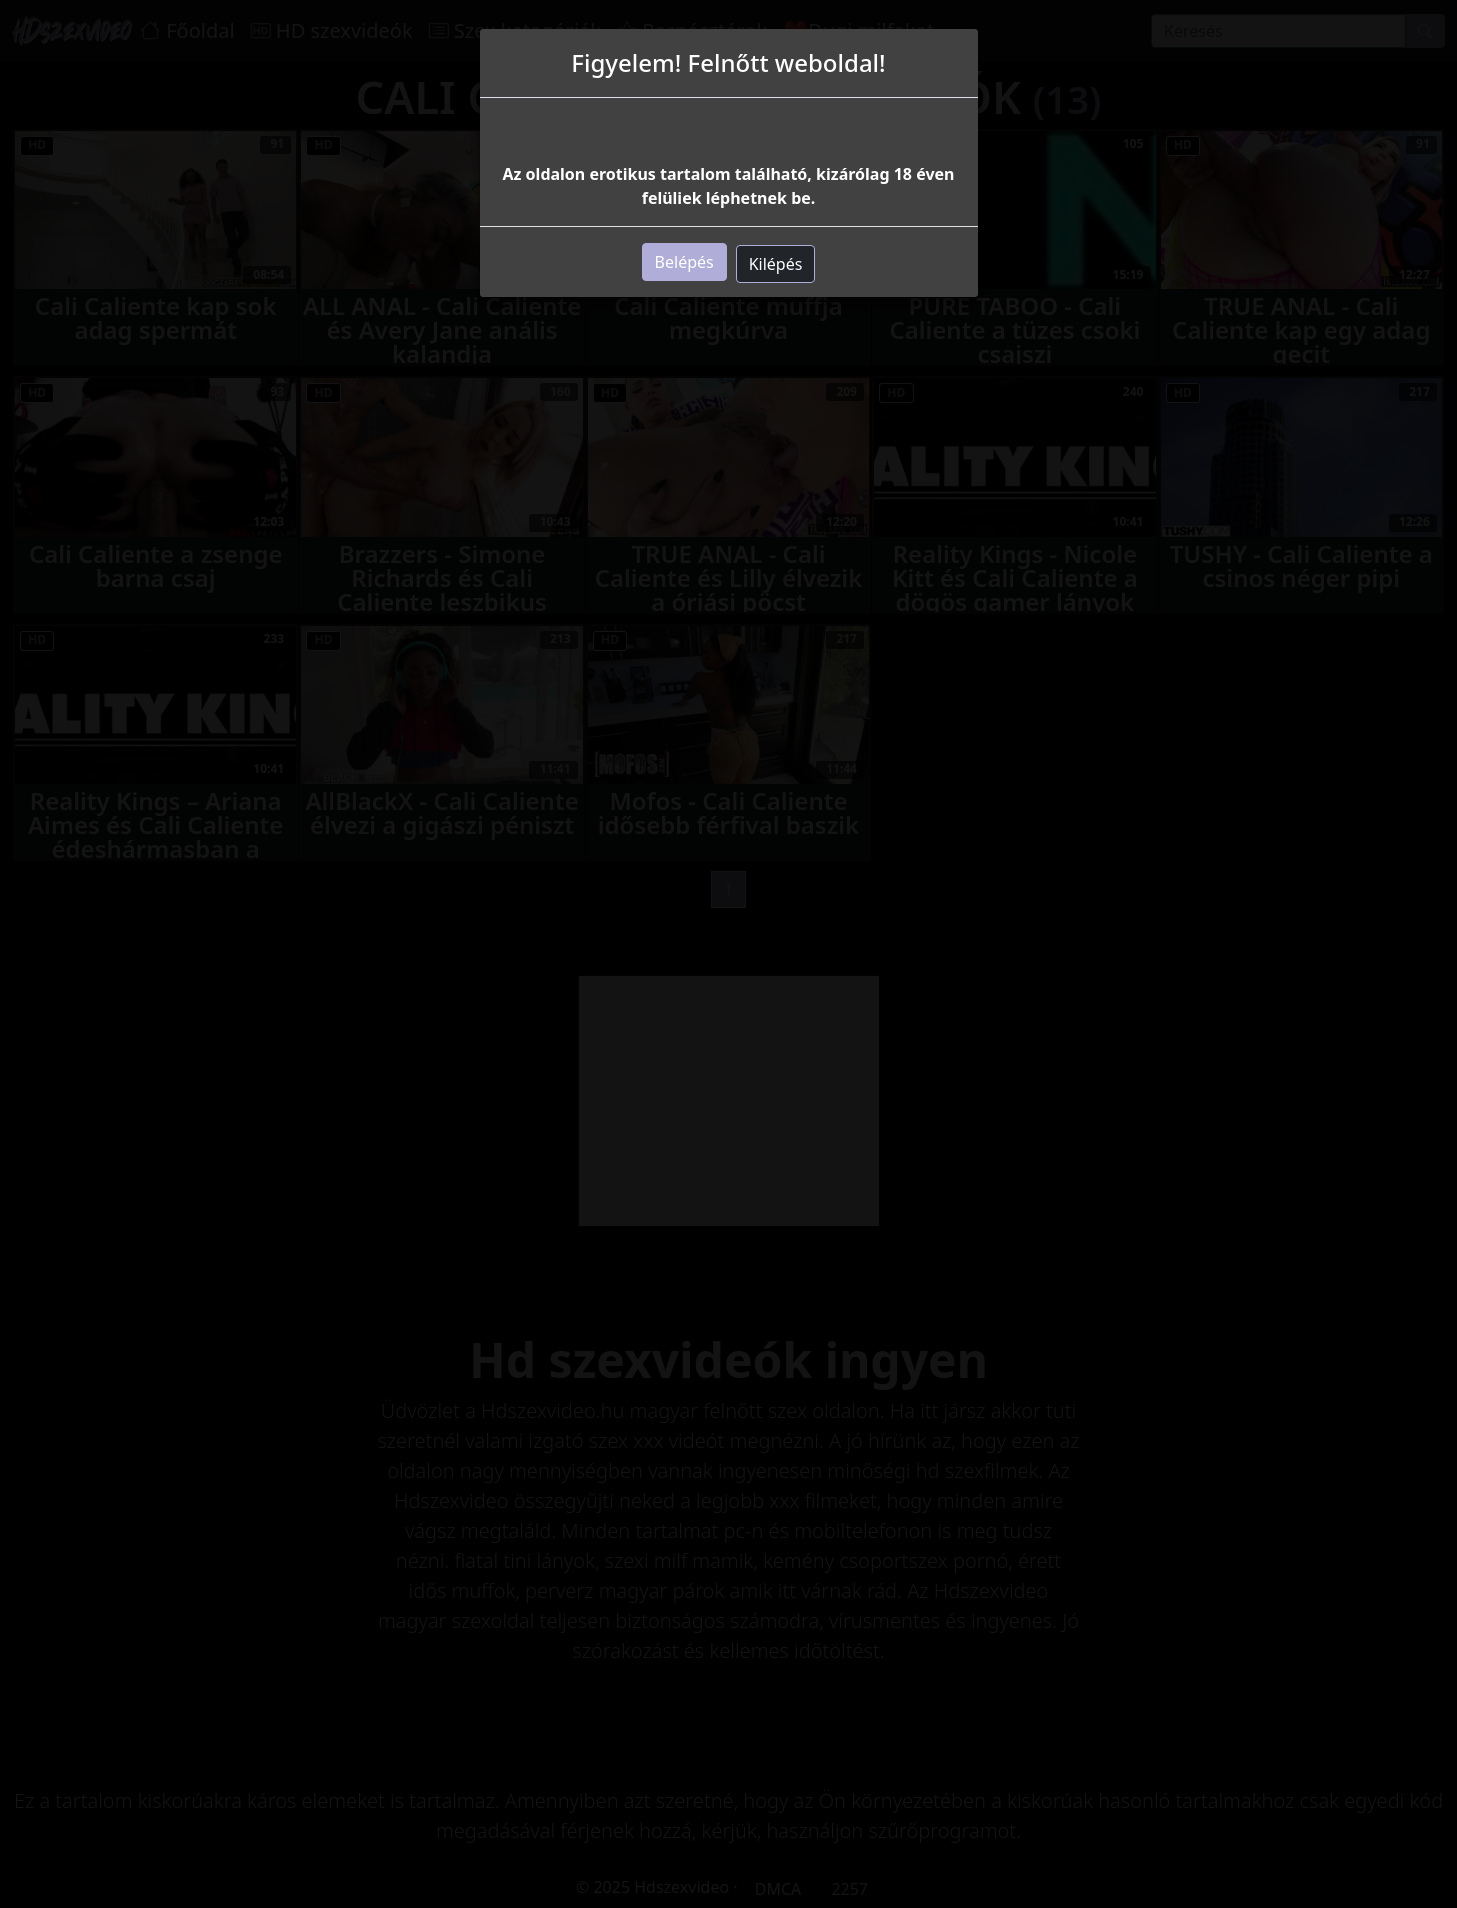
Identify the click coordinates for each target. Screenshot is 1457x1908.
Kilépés (776, 264)
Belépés (684, 262)
